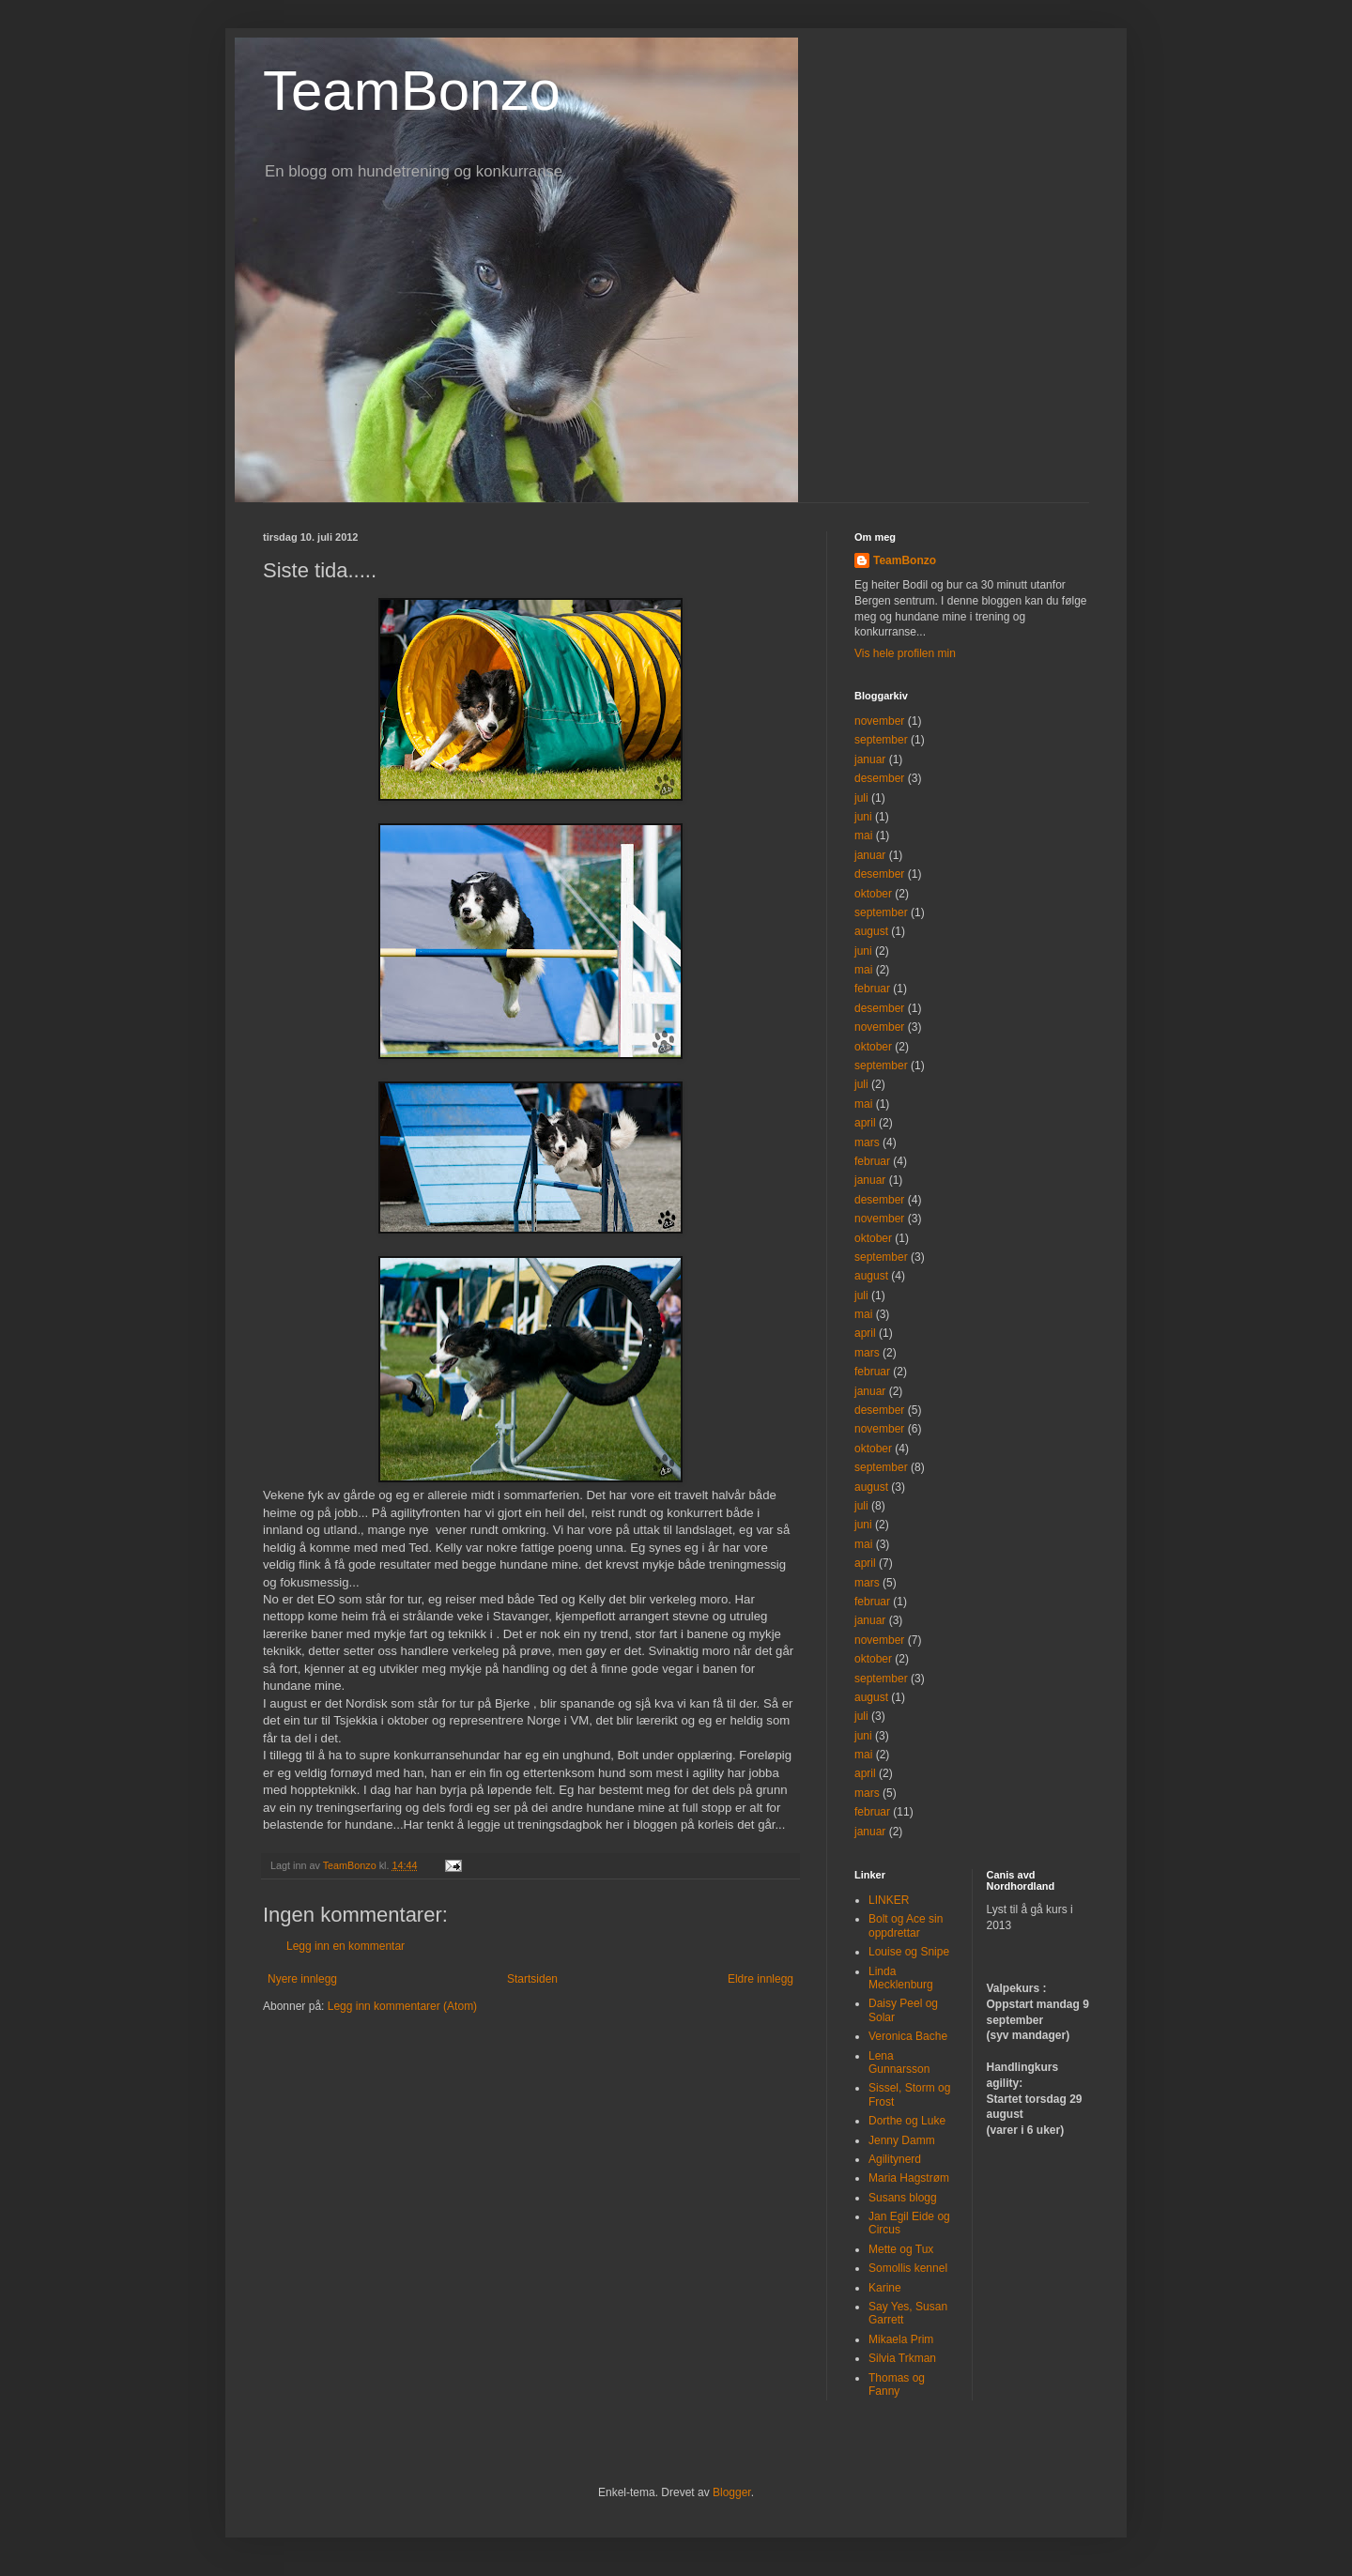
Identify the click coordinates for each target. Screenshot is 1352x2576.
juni (863, 816)
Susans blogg (902, 2197)
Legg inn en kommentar (345, 1946)
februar (872, 988)
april (865, 1122)
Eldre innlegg (760, 1979)
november (879, 721)
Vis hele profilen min (905, 653)
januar (869, 759)
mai (863, 835)
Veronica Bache (907, 2036)
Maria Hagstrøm (908, 2178)
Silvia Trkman (902, 2358)
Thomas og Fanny (896, 2384)
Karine (884, 2287)
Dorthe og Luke (906, 2120)
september (881, 739)
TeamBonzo (412, 90)
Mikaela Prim (900, 2339)
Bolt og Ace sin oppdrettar (905, 1925)
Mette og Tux (900, 2249)
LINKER (888, 1900)
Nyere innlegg (302, 1979)
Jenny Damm (901, 2140)
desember (879, 778)
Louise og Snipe (908, 1951)
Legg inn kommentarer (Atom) (402, 2006)
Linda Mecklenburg (900, 1978)
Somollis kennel (907, 2268)
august (871, 931)
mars (867, 1142)
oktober (873, 893)
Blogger (732, 2492)
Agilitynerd (894, 2159)
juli (861, 798)
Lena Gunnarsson (899, 2062)
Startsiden (532, 1979)
